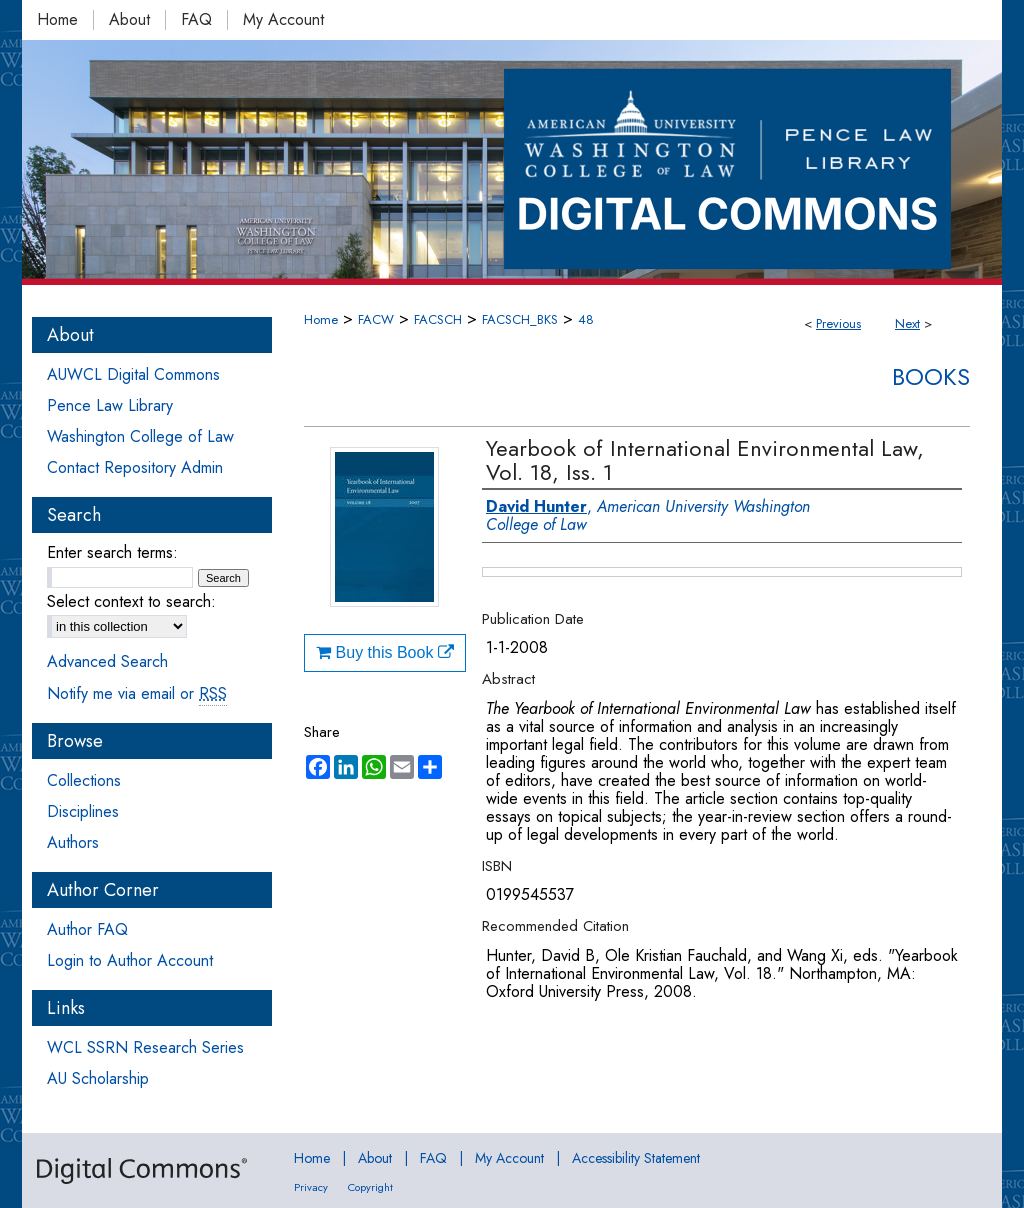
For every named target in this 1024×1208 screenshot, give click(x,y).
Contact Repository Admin (135, 467)
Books (931, 376)
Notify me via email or (137, 693)
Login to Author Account (130, 960)
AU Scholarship (98, 1078)
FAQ (433, 1158)
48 (586, 319)
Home (321, 319)
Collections (84, 780)
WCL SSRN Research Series (145, 1047)
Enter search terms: (112, 552)
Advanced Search (107, 661)
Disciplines (83, 811)
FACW (376, 319)
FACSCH (438, 319)
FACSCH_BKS (520, 319)
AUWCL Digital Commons (133, 374)
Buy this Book (385, 652)
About (375, 1158)
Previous (838, 323)
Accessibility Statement (636, 1158)
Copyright (370, 1187)
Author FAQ (87, 929)
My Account (509, 1158)
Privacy (311, 1187)
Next (907, 323)
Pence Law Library (110, 405)
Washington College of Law (140, 436)
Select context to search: (131, 601)
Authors (73, 842)
